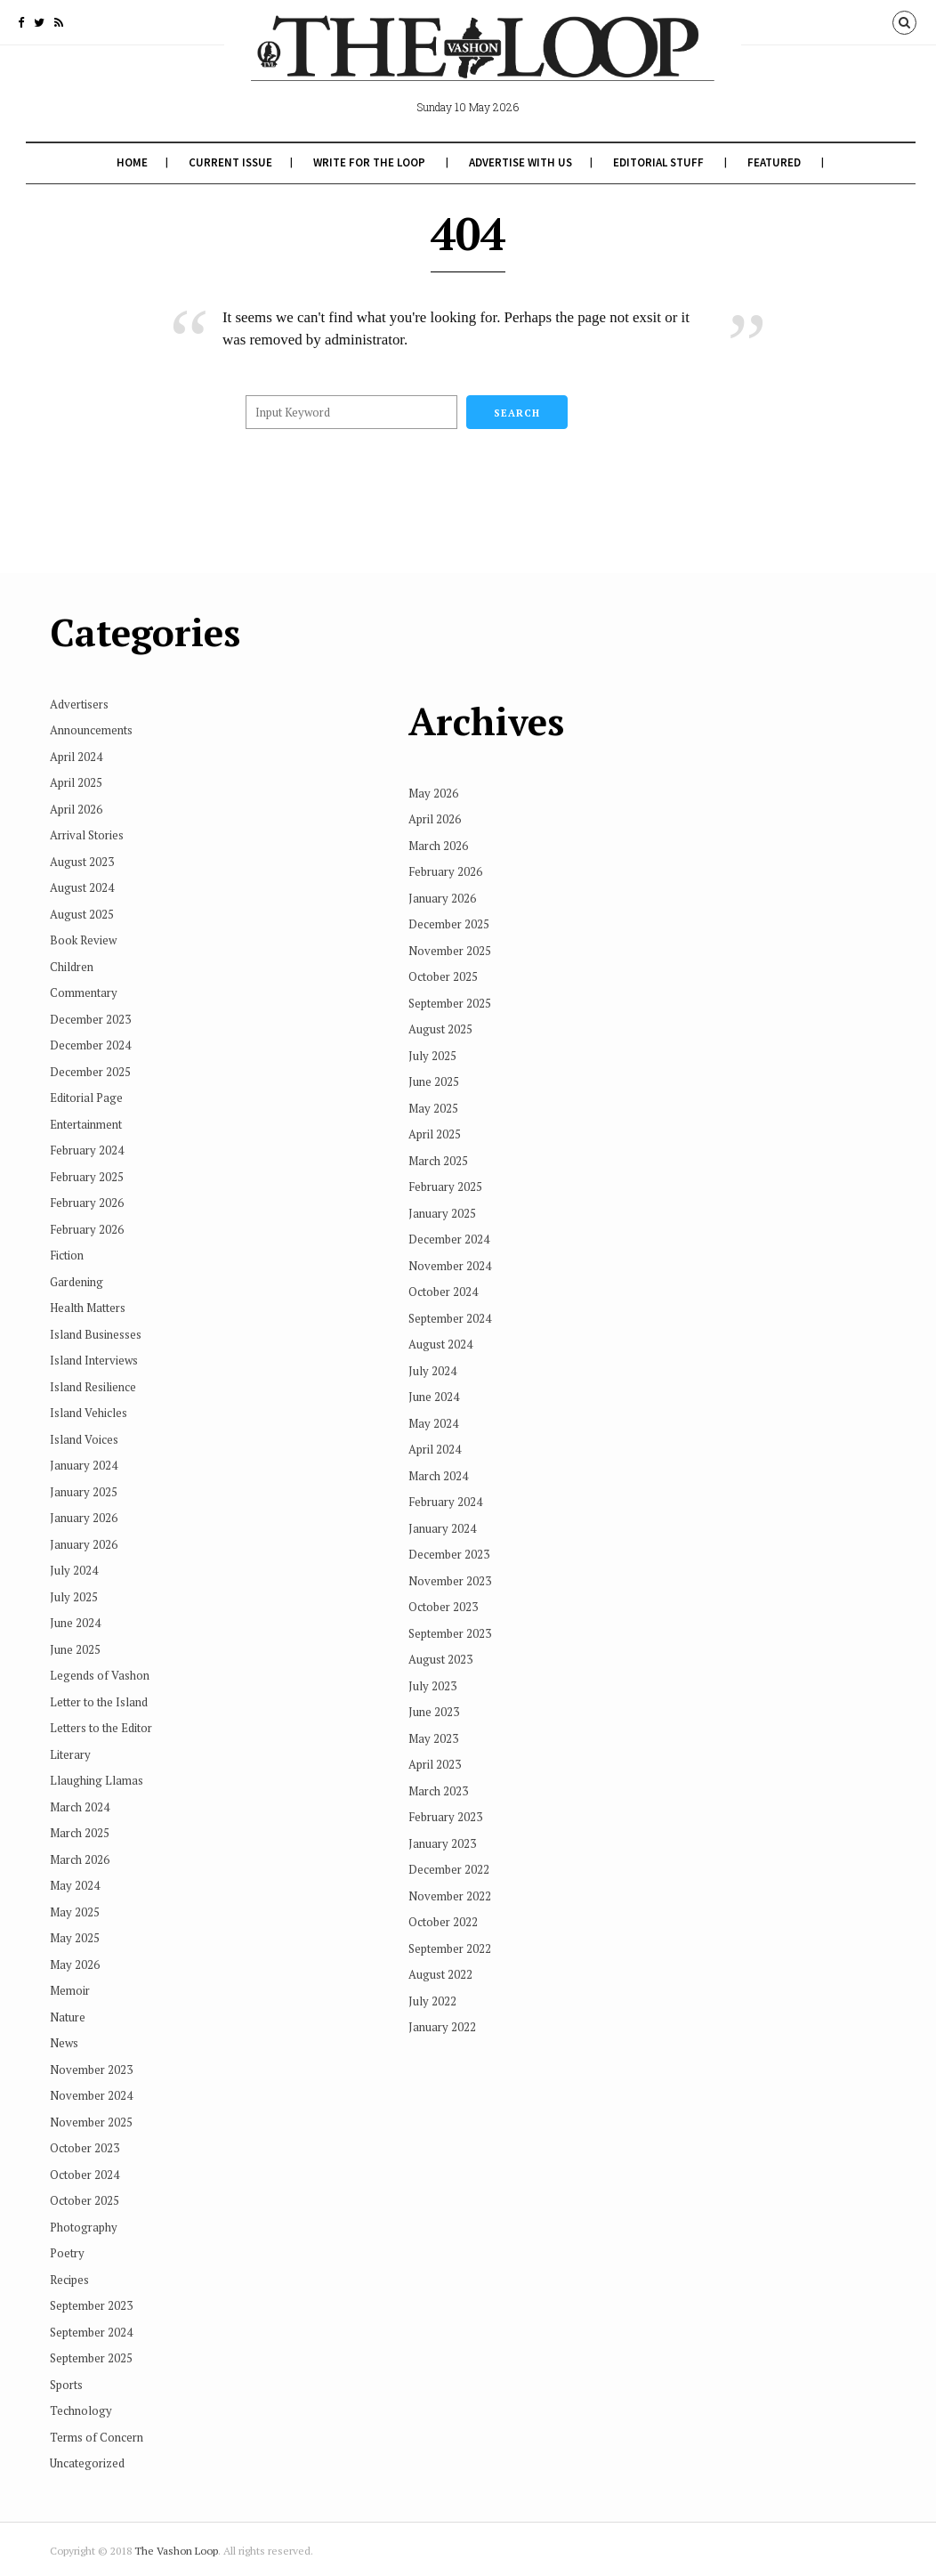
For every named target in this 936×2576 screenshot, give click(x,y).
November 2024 (91, 2095)
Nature (67, 2017)
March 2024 (79, 1807)
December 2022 (517, 1780)
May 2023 (502, 1649)
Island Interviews (94, 1360)
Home (130, 162)
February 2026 (87, 1203)
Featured (772, 162)
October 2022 (511, 1833)
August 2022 (509, 1885)
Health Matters (87, 1308)
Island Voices (84, 1439)
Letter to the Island (99, 1702)
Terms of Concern (96, 2437)
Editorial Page (86, 1098)
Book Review (83, 940)
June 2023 (502, 1623)
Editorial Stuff (656, 162)
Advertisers (79, 704)
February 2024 (87, 1150)
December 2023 (90, 1019)
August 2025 (82, 914)
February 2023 (514, 1728)
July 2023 (501, 1597)
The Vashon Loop (176, 2550)
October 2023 (84, 2148)
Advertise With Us (518, 162)
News (64, 2043)
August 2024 (82, 887)
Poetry (67, 2253)
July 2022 (501, 1912)
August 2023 (82, 862)
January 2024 (83, 1465)
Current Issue (228, 162)
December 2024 (90, 1045)
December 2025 (90, 1072)
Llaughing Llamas (96, 1780)
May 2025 (75, 1912)
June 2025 (75, 1649)
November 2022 (518, 1807)
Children (71, 967)
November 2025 (91, 2122)
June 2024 (75, 1623)
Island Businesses (95, 1334)
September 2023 (91, 2305)
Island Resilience (93, 1387)
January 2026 (83, 1518)
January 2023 (511, 1754)
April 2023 (503, 1675)
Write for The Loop (367, 162)
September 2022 (518, 1859)
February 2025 (87, 1177)
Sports (66, 2385)
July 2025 (74, 1597)
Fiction (67, 1255)
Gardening (76, 1282)
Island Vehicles (88, 1413)
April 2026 (76, 809)
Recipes (69, 2280)
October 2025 (84, 2200)
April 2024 (76, 757)
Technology (81, 2410)
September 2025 (91, 2358)
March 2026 (79, 1859)
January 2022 (511, 1938)
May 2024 (75, 1885)
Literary (70, 1754)
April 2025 (76, 782)
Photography (83, 2227)
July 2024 (74, 1570)
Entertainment (86, 1124)
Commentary (83, 992)
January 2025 (83, 1492)
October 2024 (84, 2175)
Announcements (91, 730)
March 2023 (507, 1702)
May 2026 (75, 1964)
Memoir (70, 1990)
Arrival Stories (87, 835)
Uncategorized (87, 2463)
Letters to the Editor (101, 1728)
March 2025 (79, 1833)
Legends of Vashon (99, 1675)
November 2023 (91, 2070)
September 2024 (91, 2332)
